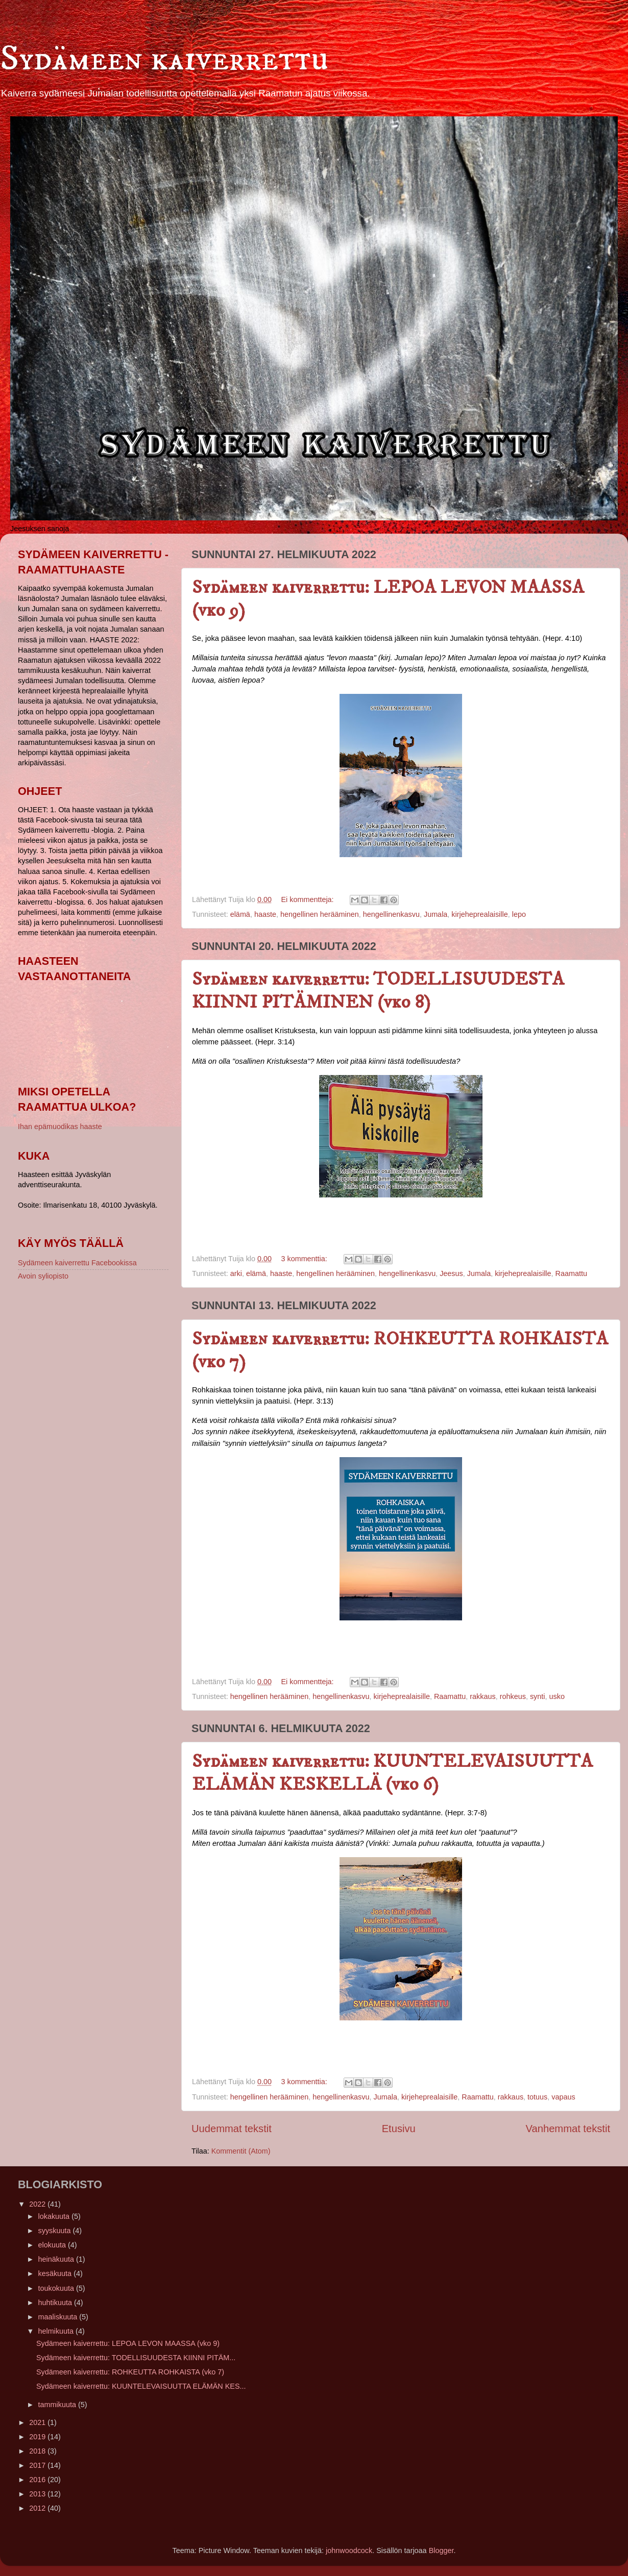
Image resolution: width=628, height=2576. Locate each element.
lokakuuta (55, 2216)
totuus (537, 2097)
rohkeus (513, 1696)
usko (556, 1696)
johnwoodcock (349, 2550)
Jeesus (451, 1273)
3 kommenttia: (305, 1259)
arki (236, 1273)
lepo (519, 914)
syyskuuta (55, 2231)
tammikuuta (58, 2404)
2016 (38, 2479)
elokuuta (53, 2245)
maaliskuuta (59, 2317)
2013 (38, 2494)
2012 (38, 2508)
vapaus (563, 2097)
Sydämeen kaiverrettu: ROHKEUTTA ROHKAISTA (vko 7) (130, 2372)
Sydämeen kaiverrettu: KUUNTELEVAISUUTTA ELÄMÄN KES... (141, 2386)
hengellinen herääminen (319, 914)
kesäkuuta (56, 2273)
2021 (38, 2422)
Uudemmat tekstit (231, 2128)
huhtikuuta (56, 2302)
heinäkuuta (57, 2259)
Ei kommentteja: (308, 899)
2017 (38, 2465)
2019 (38, 2437)
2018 (38, 2451)
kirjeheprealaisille (479, 914)
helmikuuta (57, 2331)
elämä (240, 914)
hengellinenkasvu (391, 914)
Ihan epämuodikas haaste (60, 1126)
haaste (265, 914)
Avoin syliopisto (43, 1276)
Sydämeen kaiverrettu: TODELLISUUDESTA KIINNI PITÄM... (135, 2358)
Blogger (441, 2550)
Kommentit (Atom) (241, 2151)
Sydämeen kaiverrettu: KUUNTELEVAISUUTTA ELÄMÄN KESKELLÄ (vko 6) (392, 1773)
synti (537, 1696)
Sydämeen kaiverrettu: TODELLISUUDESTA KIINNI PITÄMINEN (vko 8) (378, 991)
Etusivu (399, 2128)
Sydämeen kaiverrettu (164, 59)
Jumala (435, 914)
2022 (38, 2204)
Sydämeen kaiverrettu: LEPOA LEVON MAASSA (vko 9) (128, 2343)
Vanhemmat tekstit (568, 2128)
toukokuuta (57, 2288)
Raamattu (571, 1273)
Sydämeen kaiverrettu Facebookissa (77, 1263)
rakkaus (482, 1696)
